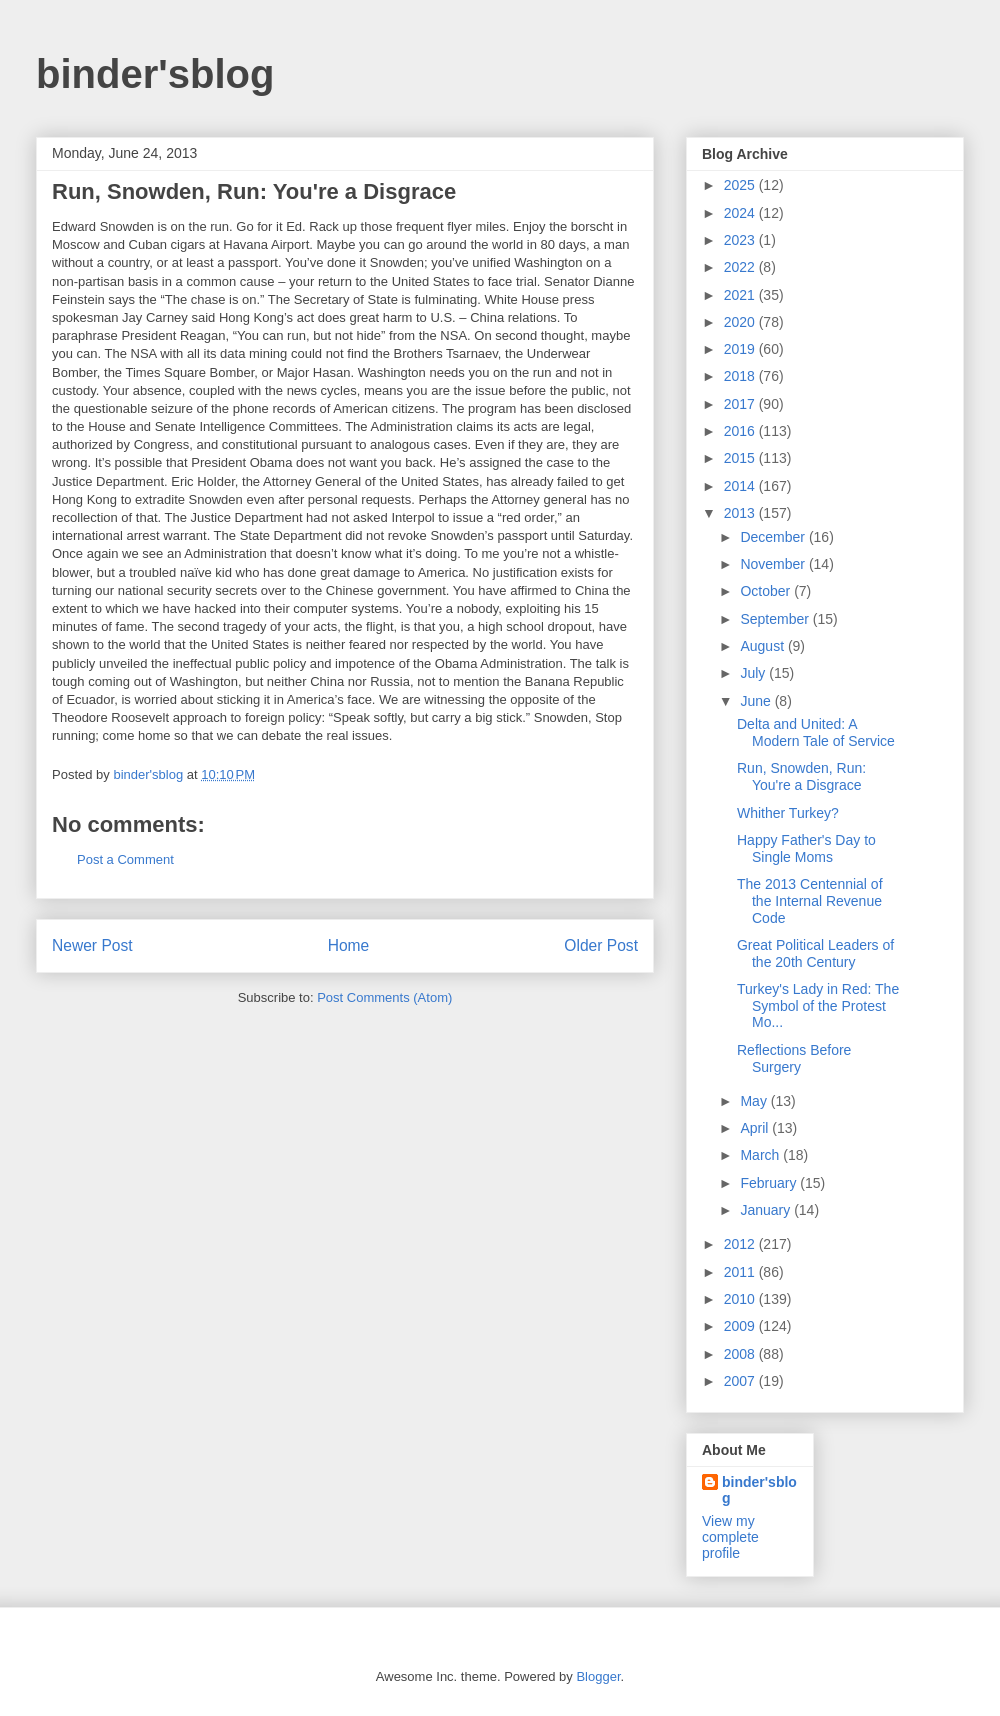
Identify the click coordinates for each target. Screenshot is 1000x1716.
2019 (741, 349)
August (763, 646)
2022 (741, 267)
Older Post (601, 945)
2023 (741, 240)
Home (349, 945)
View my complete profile (730, 1537)
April (756, 1128)
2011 (741, 1272)
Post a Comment (125, 859)
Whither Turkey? (788, 813)
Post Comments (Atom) (384, 997)
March (761, 1155)
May (755, 1101)
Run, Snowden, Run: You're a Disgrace (801, 776)
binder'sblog (155, 74)
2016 (741, 431)
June (757, 701)
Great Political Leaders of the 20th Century (815, 953)
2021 (741, 295)
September (776, 619)
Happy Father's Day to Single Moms (806, 848)
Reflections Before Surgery (794, 1058)
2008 (741, 1354)
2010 (741, 1299)
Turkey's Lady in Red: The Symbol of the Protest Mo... (818, 1006)
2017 (741, 404)
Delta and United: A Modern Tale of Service (816, 732)
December (774, 537)
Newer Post (92, 945)
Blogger (598, 1676)
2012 (741, 1244)
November (774, 564)
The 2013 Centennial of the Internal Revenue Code (810, 901)
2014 (741, 486)
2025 (741, 185)
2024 (741, 213)
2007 (741, 1381)
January (767, 1210)
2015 (741, 458)
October (767, 591)
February (770, 1183)
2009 (741, 1326)
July (754, 673)
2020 (741, 322)
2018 (741, 376)
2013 (741, 513)
